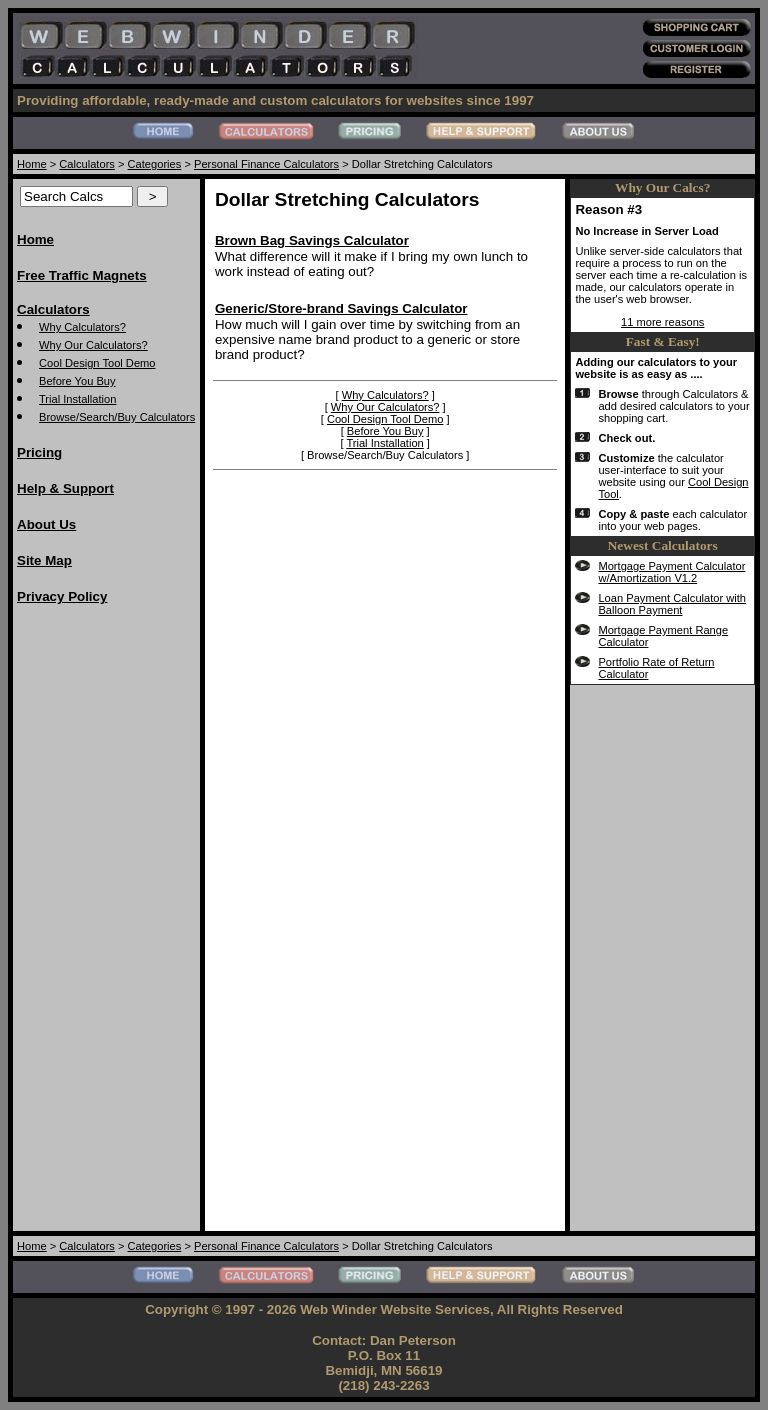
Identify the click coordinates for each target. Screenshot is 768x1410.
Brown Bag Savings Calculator (312, 240)
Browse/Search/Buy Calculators (117, 417)
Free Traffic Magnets (82, 275)
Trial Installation (77, 399)
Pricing (39, 452)
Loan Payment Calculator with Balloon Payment (672, 604)
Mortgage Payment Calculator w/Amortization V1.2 (671, 572)
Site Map (44, 560)
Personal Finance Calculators (266, 164)
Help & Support (65, 488)
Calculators (87, 164)
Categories (155, 164)
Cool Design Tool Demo (97, 363)
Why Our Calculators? (93, 345)
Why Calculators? (82, 327)
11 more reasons (662, 322)
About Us (46, 524)
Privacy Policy (62, 596)
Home (32, 164)
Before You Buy (77, 381)
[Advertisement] (97, 923)
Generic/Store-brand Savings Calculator (341, 308)
